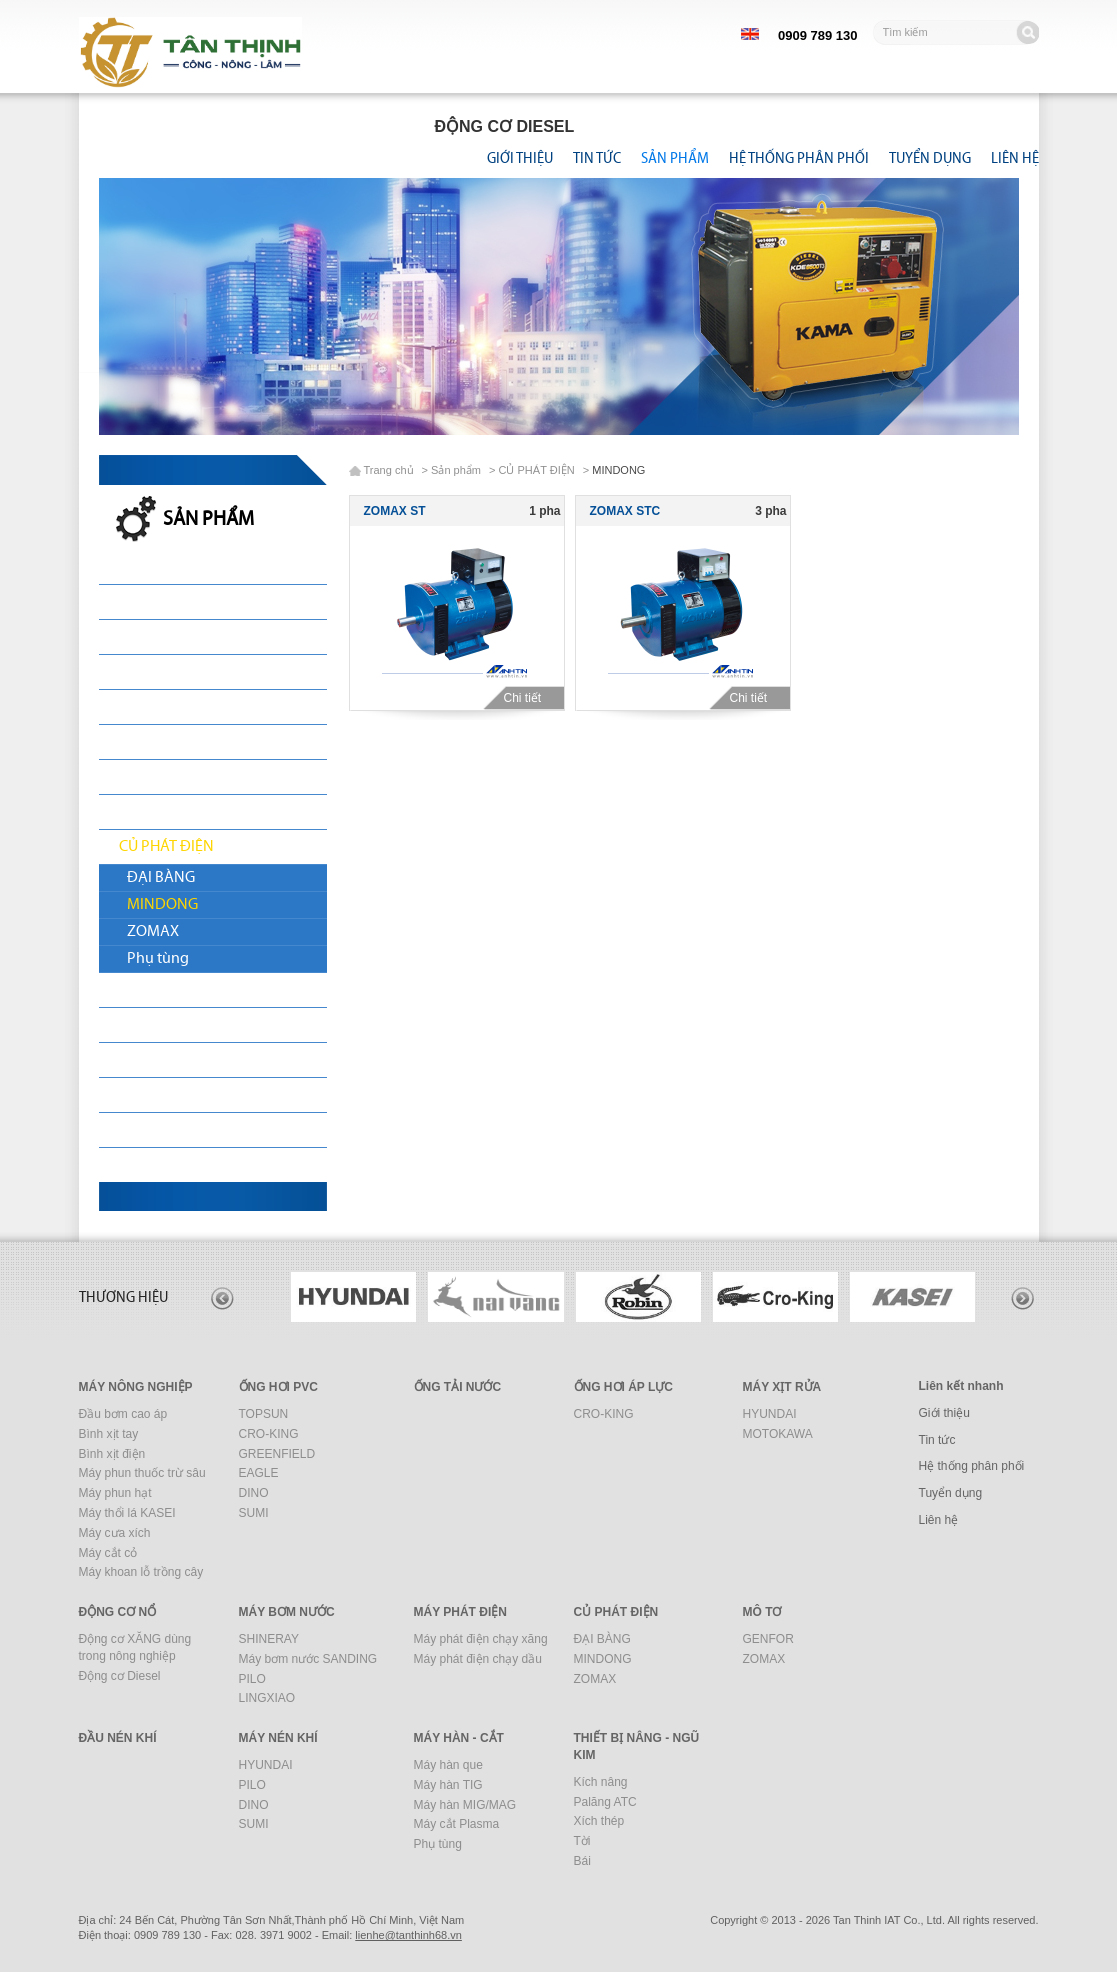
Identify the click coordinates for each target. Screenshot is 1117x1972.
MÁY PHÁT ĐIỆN (172, 812)
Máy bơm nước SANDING (308, 1659)
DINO (254, 1493)
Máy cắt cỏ (108, 1553)
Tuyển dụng (930, 157)
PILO (252, 1679)
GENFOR (768, 1639)
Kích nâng (601, 1782)
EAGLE (259, 1473)
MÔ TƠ (141, 990)
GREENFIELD (277, 1454)
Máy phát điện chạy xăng (481, 1639)
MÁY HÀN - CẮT (170, 1130)
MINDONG (162, 905)
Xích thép (599, 1821)
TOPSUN (264, 1414)
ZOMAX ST (395, 511)
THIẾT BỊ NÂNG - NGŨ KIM (204, 1165)
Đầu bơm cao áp (123, 1414)
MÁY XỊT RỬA (162, 707)
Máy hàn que (448, 1765)
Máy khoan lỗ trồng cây (141, 1572)
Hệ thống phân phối (799, 157)
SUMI (254, 1513)
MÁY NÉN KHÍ (164, 1060)
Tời (582, 1841)
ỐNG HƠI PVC (164, 637)
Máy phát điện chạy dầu (478, 1659)
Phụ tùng (158, 959)
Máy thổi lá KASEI (127, 1513)
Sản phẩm (675, 157)
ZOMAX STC (625, 511)
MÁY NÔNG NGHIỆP (185, 602)
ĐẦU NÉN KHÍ (164, 1025)
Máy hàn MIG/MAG (465, 1805)
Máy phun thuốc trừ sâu (142, 1473)
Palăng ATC (605, 1802)
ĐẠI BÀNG (161, 878)
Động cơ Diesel (120, 1676)
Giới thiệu (520, 157)
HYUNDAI (770, 1414)
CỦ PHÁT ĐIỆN (166, 847)
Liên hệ (1015, 157)
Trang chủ (389, 470)
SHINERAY (269, 1639)
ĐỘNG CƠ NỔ (164, 742)
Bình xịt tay (109, 1434)
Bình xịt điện (112, 1454)
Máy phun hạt (115, 1493)
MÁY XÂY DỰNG (172, 1095)
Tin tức (597, 157)
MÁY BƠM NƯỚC (175, 777)
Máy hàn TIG (448, 1785)
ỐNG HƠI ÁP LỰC (623, 1387)
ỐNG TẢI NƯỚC (169, 672)
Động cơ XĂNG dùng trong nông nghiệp (135, 1647)
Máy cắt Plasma (457, 1824)
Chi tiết (529, 698)
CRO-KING (269, 1434)
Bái (582, 1861)
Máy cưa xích (115, 1533)
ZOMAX (153, 932)
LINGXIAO (267, 1698)
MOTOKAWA (778, 1434)
